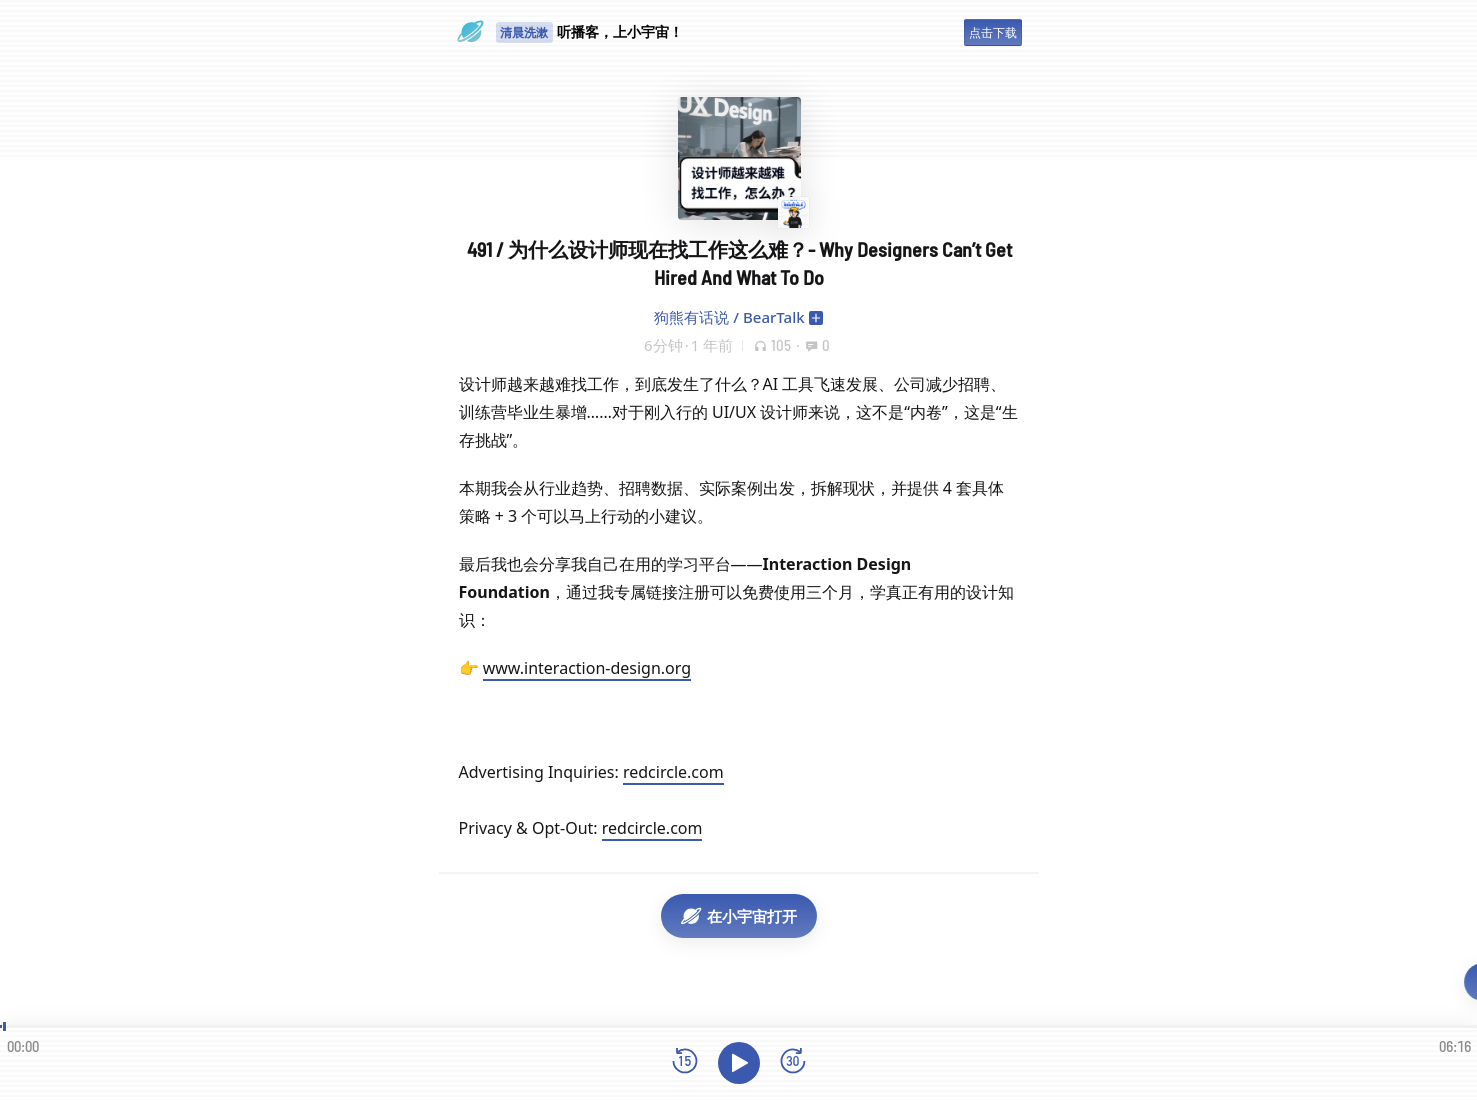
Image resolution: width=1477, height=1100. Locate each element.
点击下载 (993, 32)
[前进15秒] (793, 1062)
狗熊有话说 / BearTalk (729, 317)
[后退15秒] (685, 1062)
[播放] (739, 1063)
